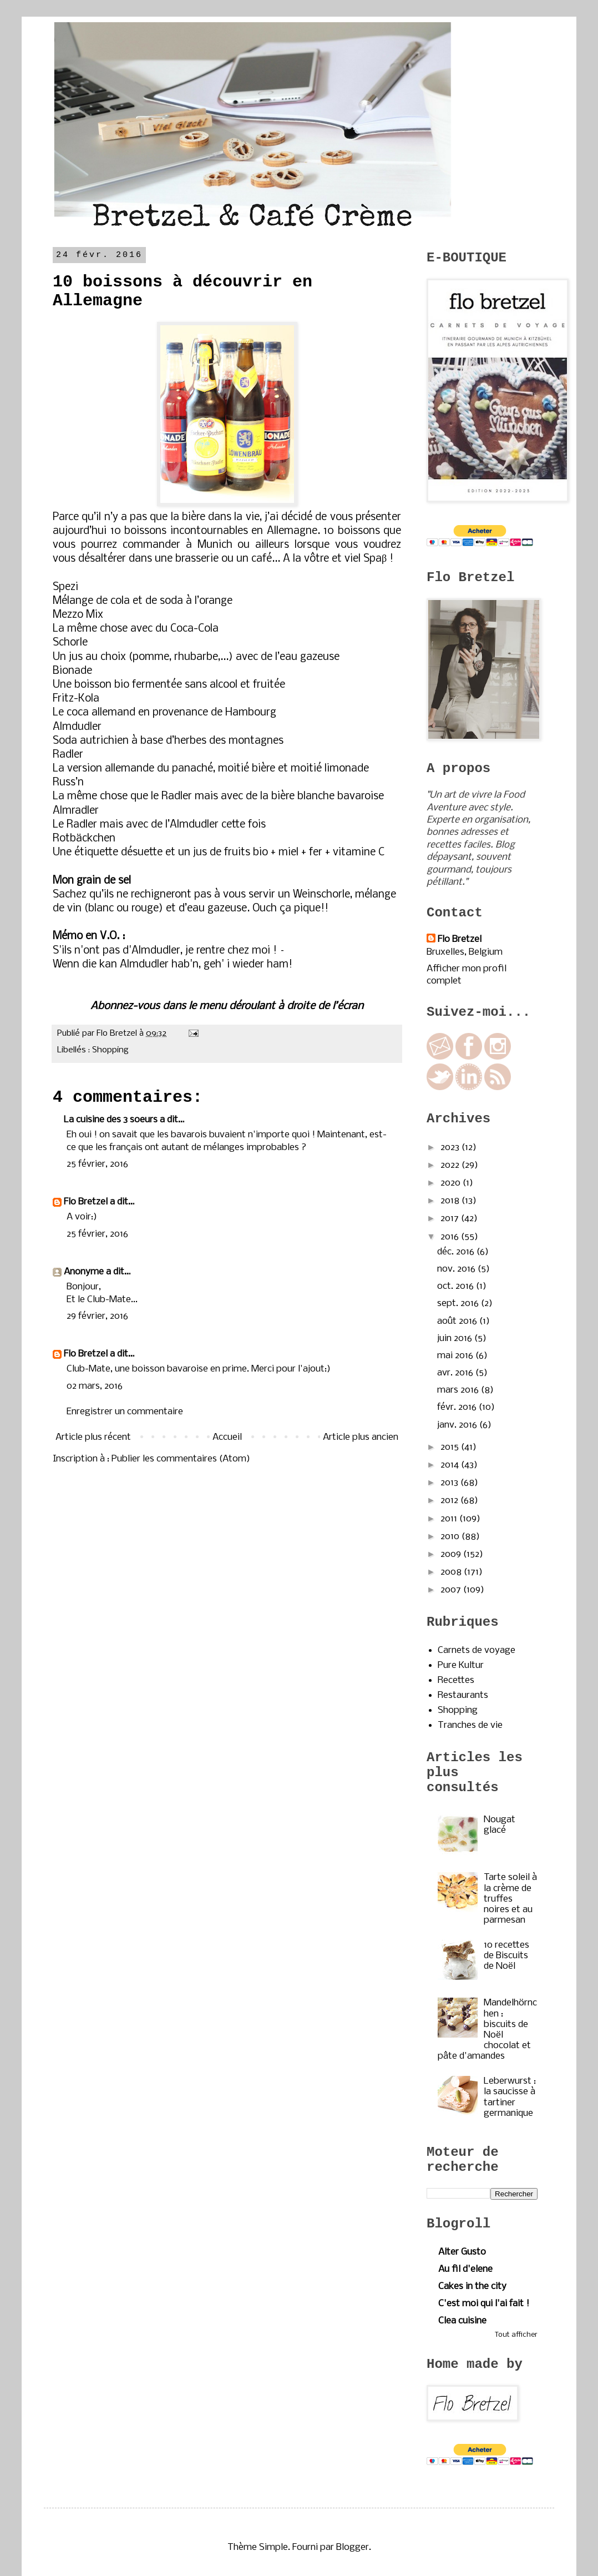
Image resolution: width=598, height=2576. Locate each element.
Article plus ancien (360, 1437)
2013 (450, 1483)
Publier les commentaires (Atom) (181, 1459)
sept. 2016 (459, 1303)
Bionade (72, 671)
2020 (451, 1183)
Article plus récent (93, 1437)
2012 (450, 1500)
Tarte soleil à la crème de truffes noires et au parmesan (510, 1898)
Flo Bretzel (86, 1202)
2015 (450, 1447)
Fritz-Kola (76, 698)
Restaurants (463, 1695)
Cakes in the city (472, 2286)
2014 (450, 1465)
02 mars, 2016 (95, 1386)
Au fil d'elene (465, 2269)
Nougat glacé (499, 1825)
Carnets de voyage (476, 1650)
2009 (451, 1554)
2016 (450, 1237)
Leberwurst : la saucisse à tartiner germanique (510, 2097)
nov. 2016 (457, 1269)
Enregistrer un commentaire (125, 1412)
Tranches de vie (470, 1725)
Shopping (110, 1050)
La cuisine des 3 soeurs (111, 1120)
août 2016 (458, 1321)
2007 (451, 1590)
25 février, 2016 (97, 1164)
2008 (452, 1572)
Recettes (456, 1680)
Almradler (76, 810)
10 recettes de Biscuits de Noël (506, 1956)
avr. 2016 (456, 1373)
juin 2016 (455, 1338)
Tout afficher (516, 2334)
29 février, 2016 (97, 1316)
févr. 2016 (458, 1407)
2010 (451, 1536)
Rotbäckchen (84, 838)
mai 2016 (456, 1355)
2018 (451, 1201)
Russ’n (68, 782)
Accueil (227, 1437)
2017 (450, 1218)
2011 (449, 1519)
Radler (68, 754)
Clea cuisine (462, 2321)
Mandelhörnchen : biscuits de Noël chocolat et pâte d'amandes (487, 2029)
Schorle (70, 642)
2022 (451, 1165)
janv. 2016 (458, 1425)
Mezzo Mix (78, 615)
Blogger (352, 2547)
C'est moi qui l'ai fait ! (483, 2303)
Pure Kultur (461, 1665)
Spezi (67, 587)
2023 (451, 1147)
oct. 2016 (456, 1286)
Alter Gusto (462, 2252)
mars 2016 (459, 1390)
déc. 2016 (457, 1252)
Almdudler (77, 727)
